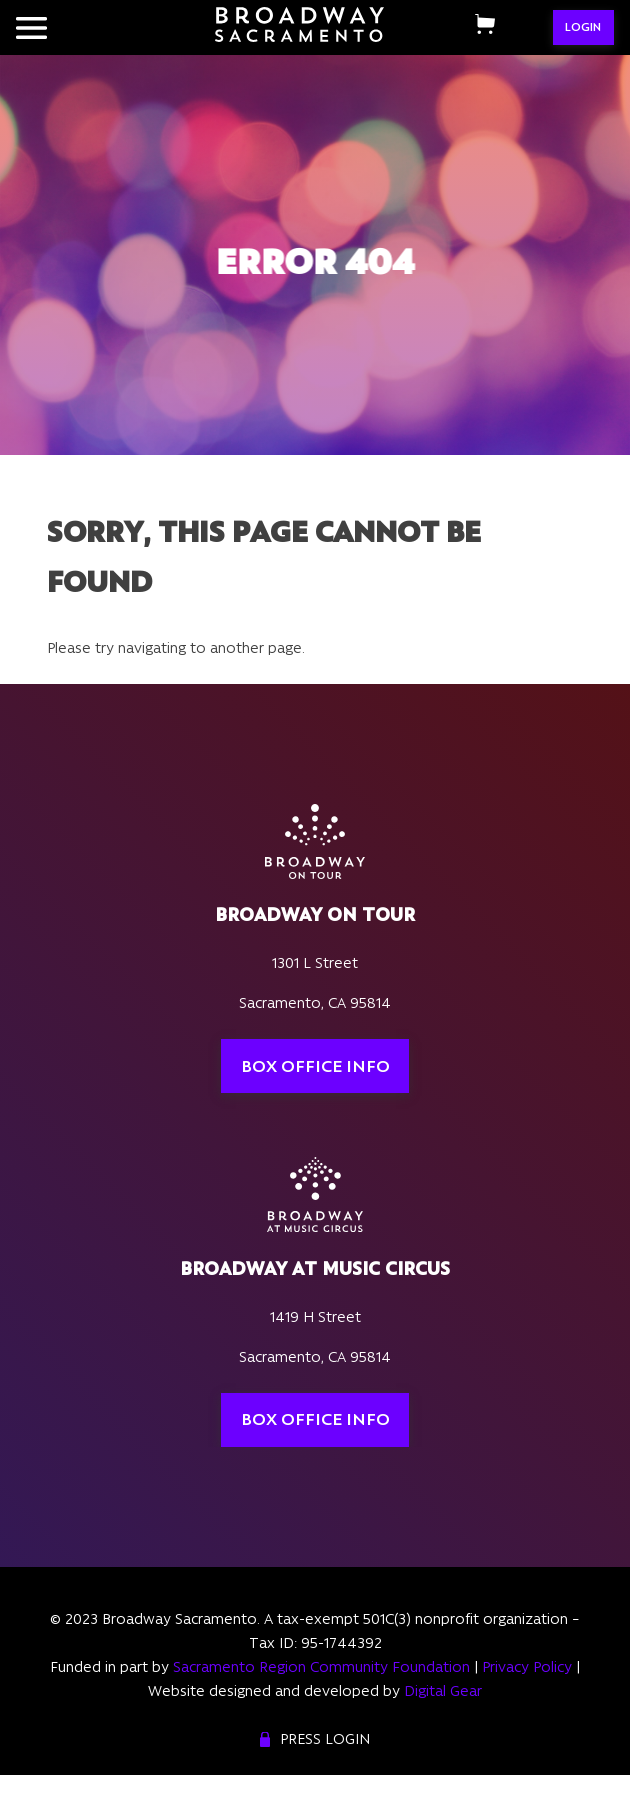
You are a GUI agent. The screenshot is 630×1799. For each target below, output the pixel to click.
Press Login (325, 1739)
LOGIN (583, 27)
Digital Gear (443, 1691)
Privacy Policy (527, 1667)
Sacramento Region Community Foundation (321, 1667)
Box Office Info (315, 1066)
